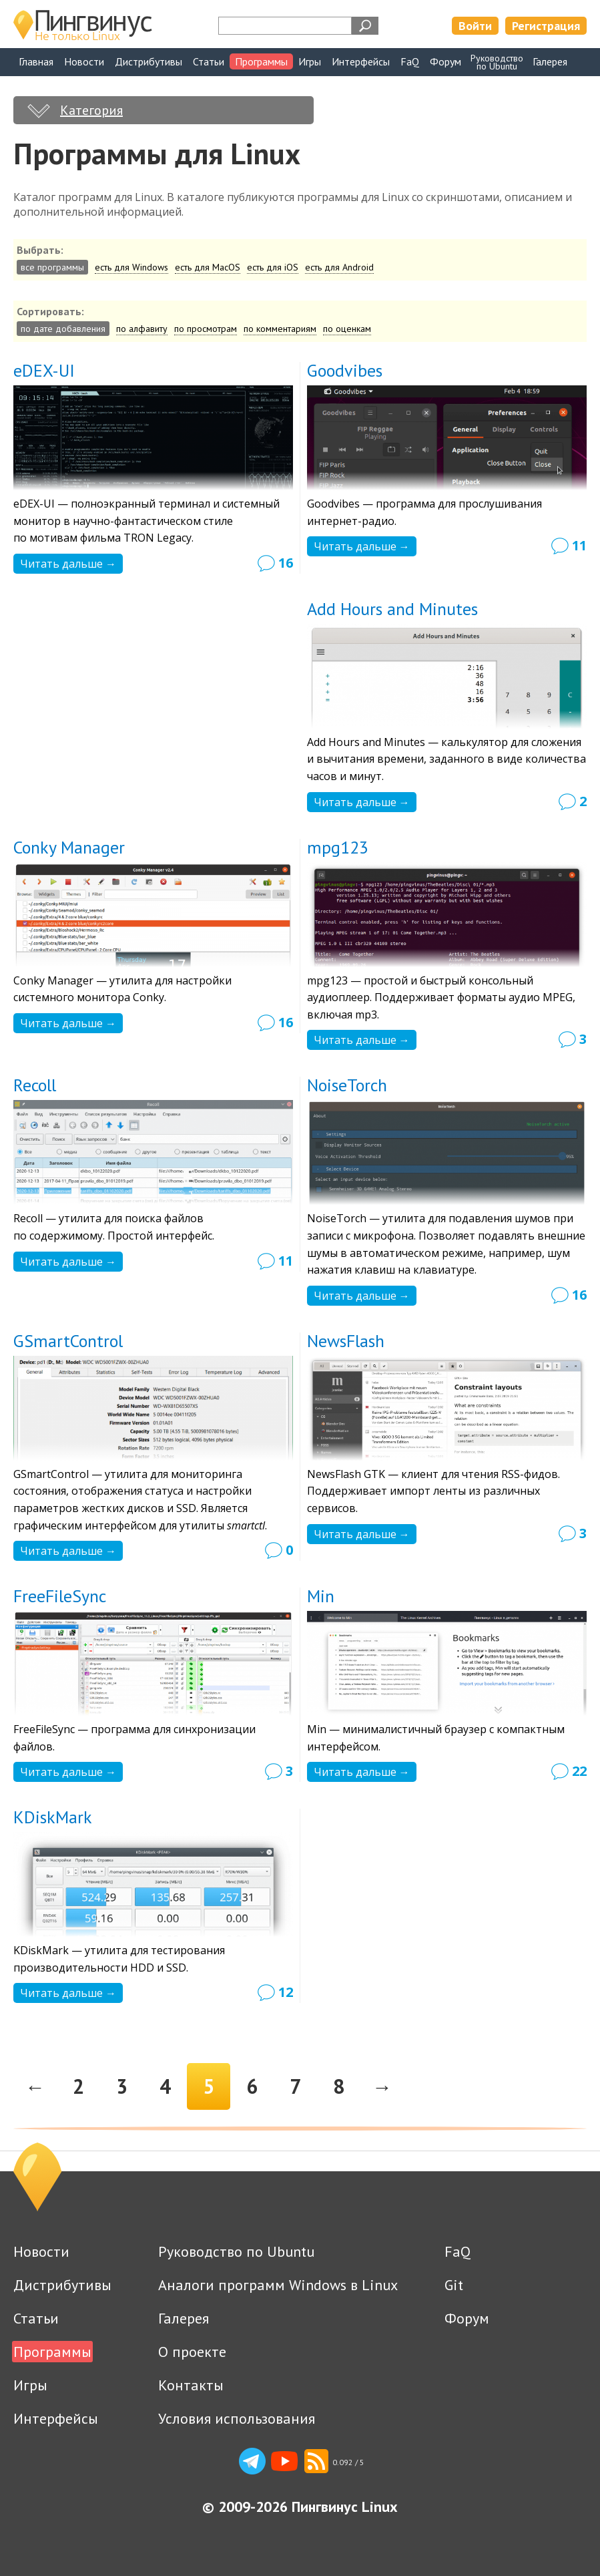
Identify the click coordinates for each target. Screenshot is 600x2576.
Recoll (34, 1085)
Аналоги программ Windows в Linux (278, 2284)
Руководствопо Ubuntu (497, 62)
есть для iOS (272, 267)
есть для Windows (131, 267)
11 (579, 545)
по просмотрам (205, 329)
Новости (84, 61)
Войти (475, 25)
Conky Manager (69, 847)
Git (453, 2284)
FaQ (409, 61)
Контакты (191, 2385)
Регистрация (546, 25)
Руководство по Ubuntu (236, 2251)
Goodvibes (344, 370)
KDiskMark (52, 1817)
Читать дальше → (68, 563)
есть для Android (339, 267)
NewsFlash (345, 1341)
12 (285, 1992)
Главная (36, 61)
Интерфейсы (361, 61)
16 (285, 563)
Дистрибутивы (148, 61)
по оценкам (347, 329)
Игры (309, 61)
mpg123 (337, 847)
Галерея (550, 61)
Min (320, 1596)
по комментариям (280, 329)
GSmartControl (68, 1341)
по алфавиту (142, 329)
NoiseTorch (347, 1085)
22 (579, 1771)
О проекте (192, 2351)
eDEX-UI (44, 370)
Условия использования (236, 2418)
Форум (445, 61)
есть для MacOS (207, 267)
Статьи (208, 61)
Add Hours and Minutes (392, 609)
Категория (91, 110)
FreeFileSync (59, 1596)
